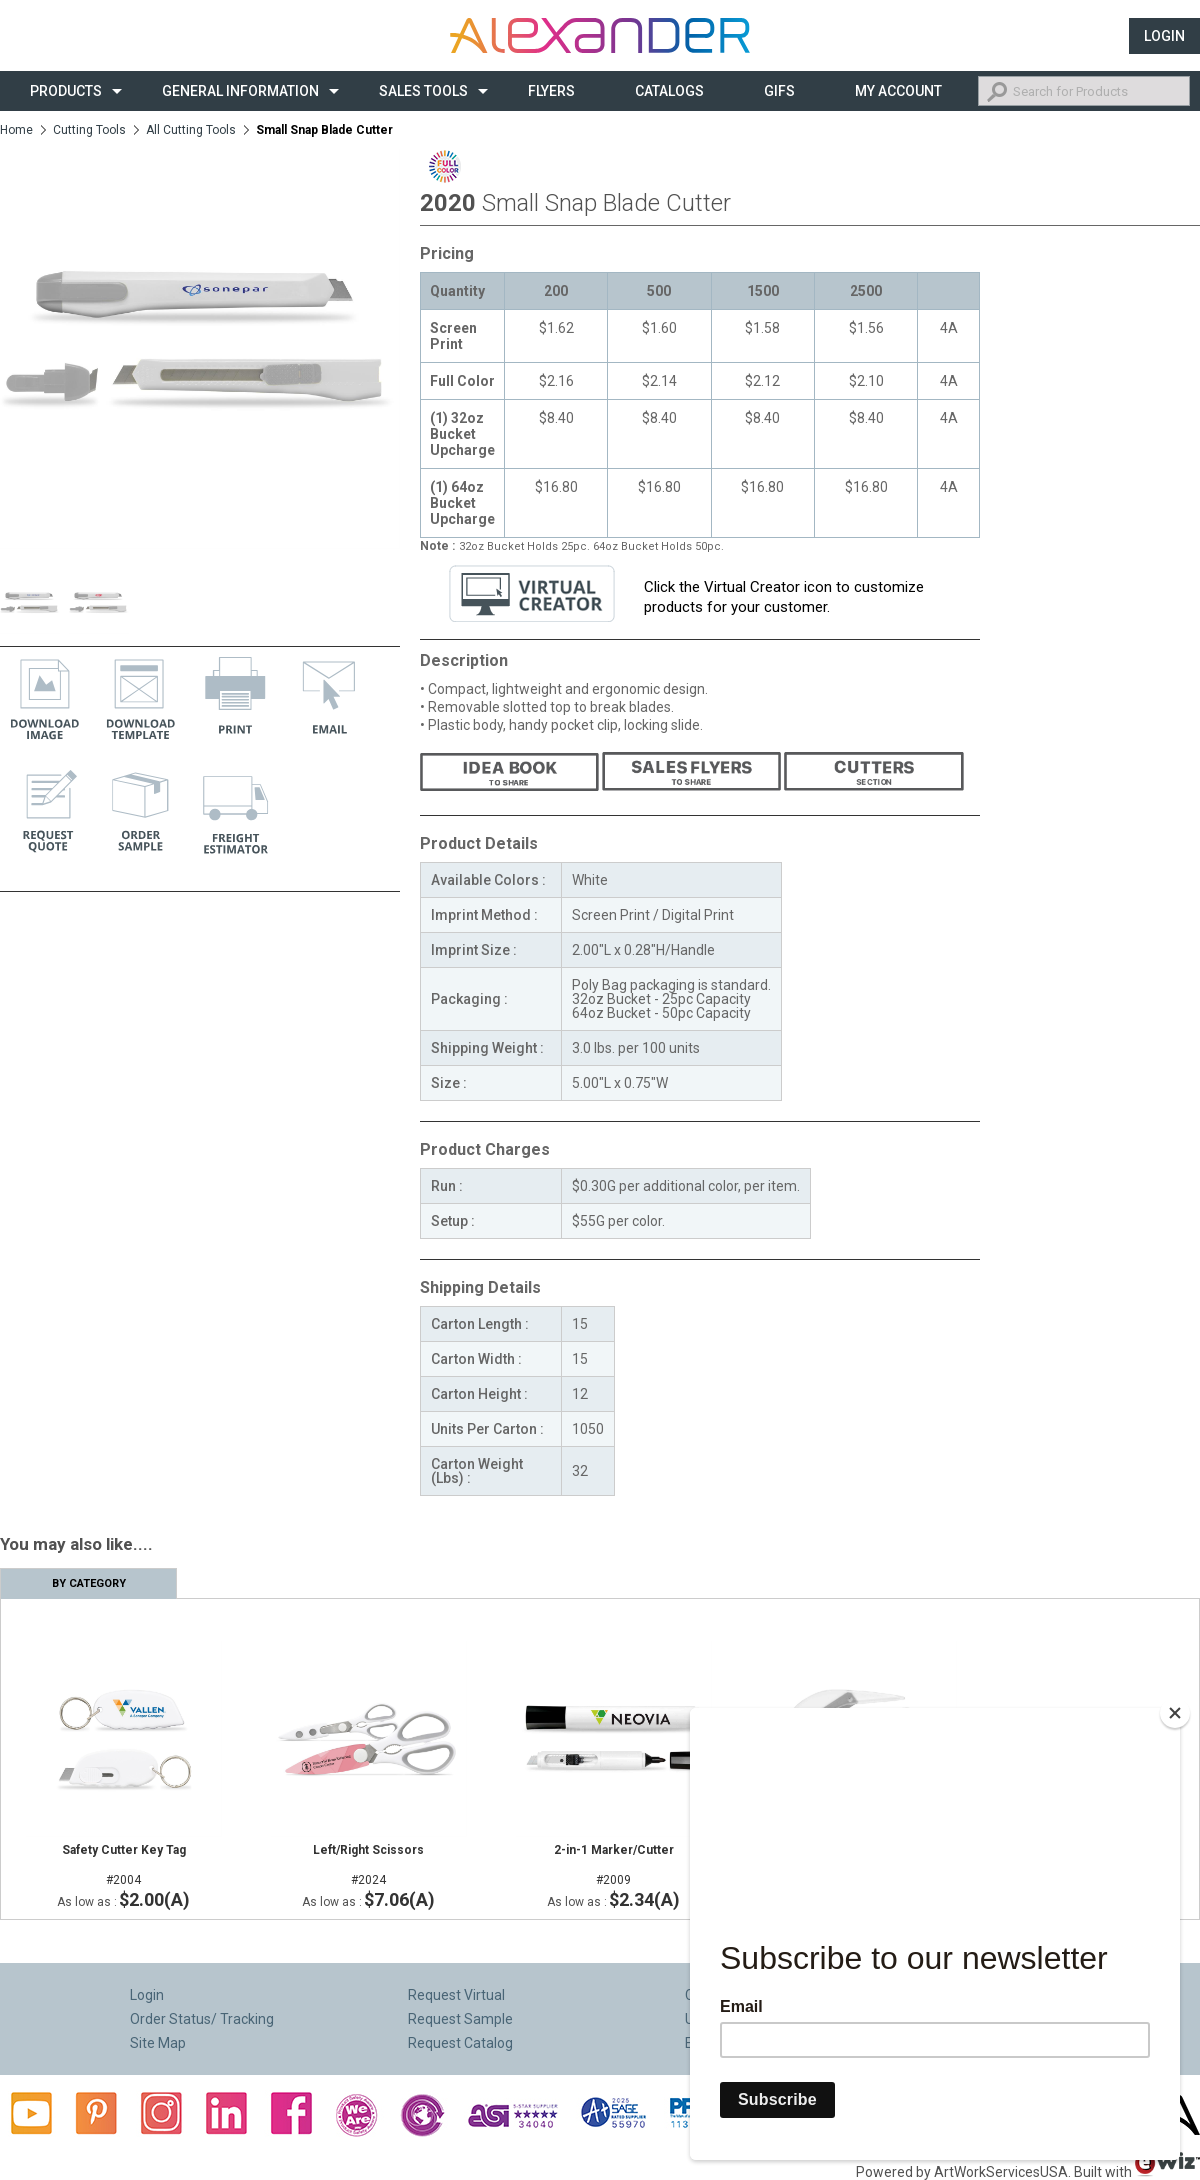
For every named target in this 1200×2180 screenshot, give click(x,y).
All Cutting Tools (191, 130)
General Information (240, 91)
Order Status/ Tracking (202, 2019)
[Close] (1175, 1713)
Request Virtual (456, 1995)
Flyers (551, 91)
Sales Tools (423, 91)
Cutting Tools (89, 130)
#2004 (123, 1865)
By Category (89, 1583)
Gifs (779, 91)
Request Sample (460, 2019)
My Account (898, 91)
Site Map (158, 2043)
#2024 (368, 1865)
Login (1164, 36)
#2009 (613, 1865)
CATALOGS (669, 91)
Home (16, 130)
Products (66, 91)
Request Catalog (460, 2043)
